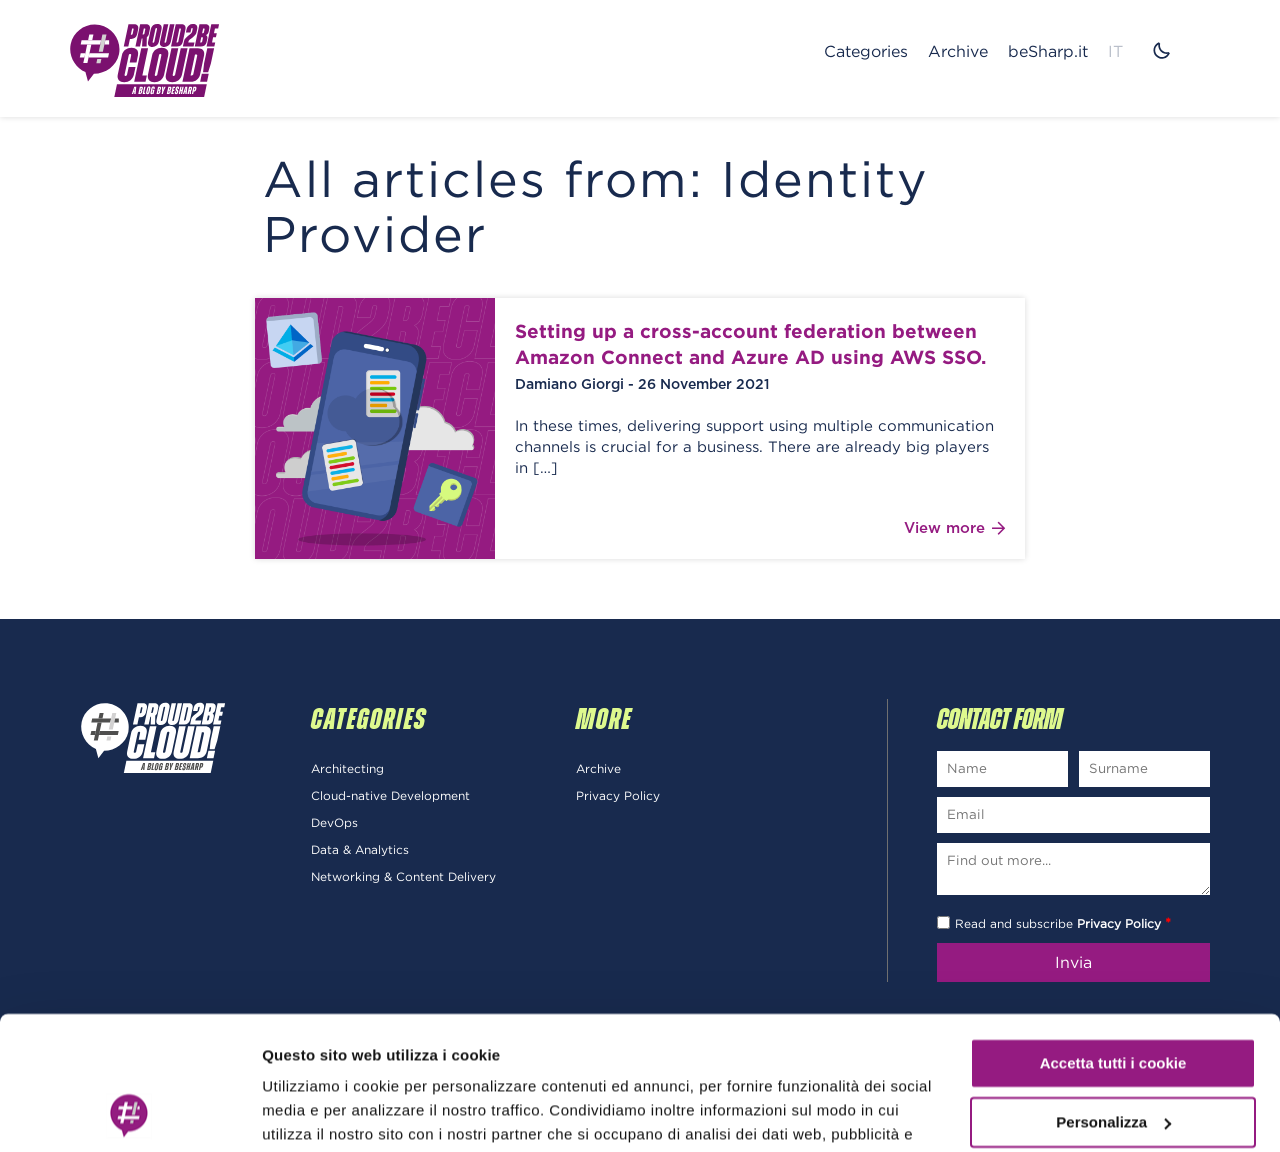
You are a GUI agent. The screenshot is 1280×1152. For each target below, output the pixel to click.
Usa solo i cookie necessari (1113, 1055)
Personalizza (1113, 996)
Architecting (347, 768)
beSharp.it (1048, 51)
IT (1115, 51)
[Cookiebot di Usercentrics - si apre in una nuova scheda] (129, 1113)
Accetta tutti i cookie (1113, 938)
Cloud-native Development (390, 795)
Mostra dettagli (316, 1112)
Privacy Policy (618, 795)
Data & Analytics (360, 849)
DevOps (334, 822)
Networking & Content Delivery (403, 876)
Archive (958, 51)
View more (954, 528)
